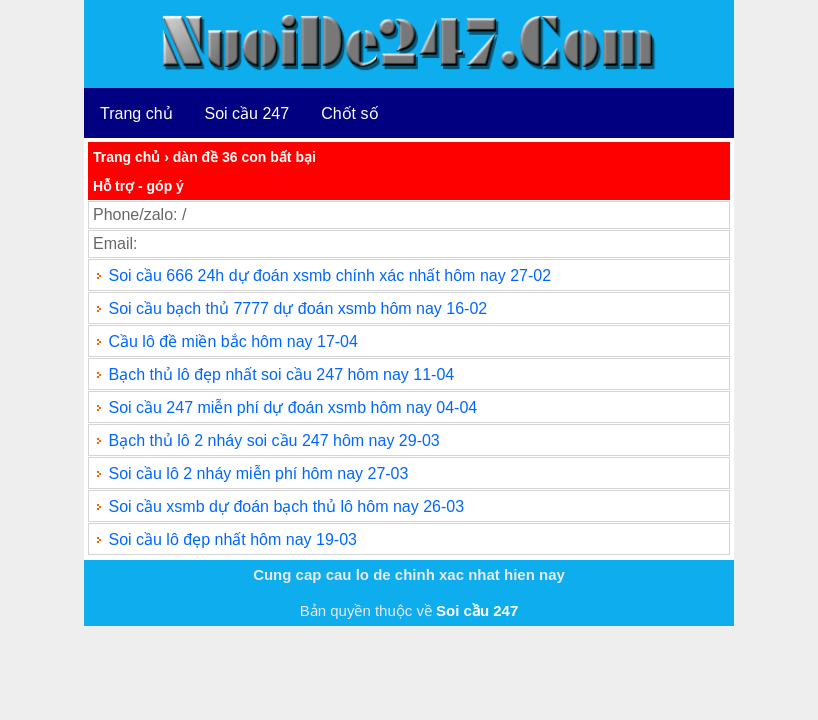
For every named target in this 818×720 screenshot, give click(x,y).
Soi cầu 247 (247, 113)
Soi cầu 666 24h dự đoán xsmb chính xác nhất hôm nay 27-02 (329, 275)
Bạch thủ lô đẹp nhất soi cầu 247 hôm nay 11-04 (281, 374)
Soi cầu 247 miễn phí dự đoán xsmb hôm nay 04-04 (292, 407)
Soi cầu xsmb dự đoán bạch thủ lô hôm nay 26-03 (286, 506)
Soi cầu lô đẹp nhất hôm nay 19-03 (232, 539)
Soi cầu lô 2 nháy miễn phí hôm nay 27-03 (258, 473)
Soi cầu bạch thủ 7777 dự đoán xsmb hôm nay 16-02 (297, 308)
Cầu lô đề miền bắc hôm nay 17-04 (232, 341)
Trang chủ (136, 113)
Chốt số (349, 113)
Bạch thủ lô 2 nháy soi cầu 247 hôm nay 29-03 (273, 440)
